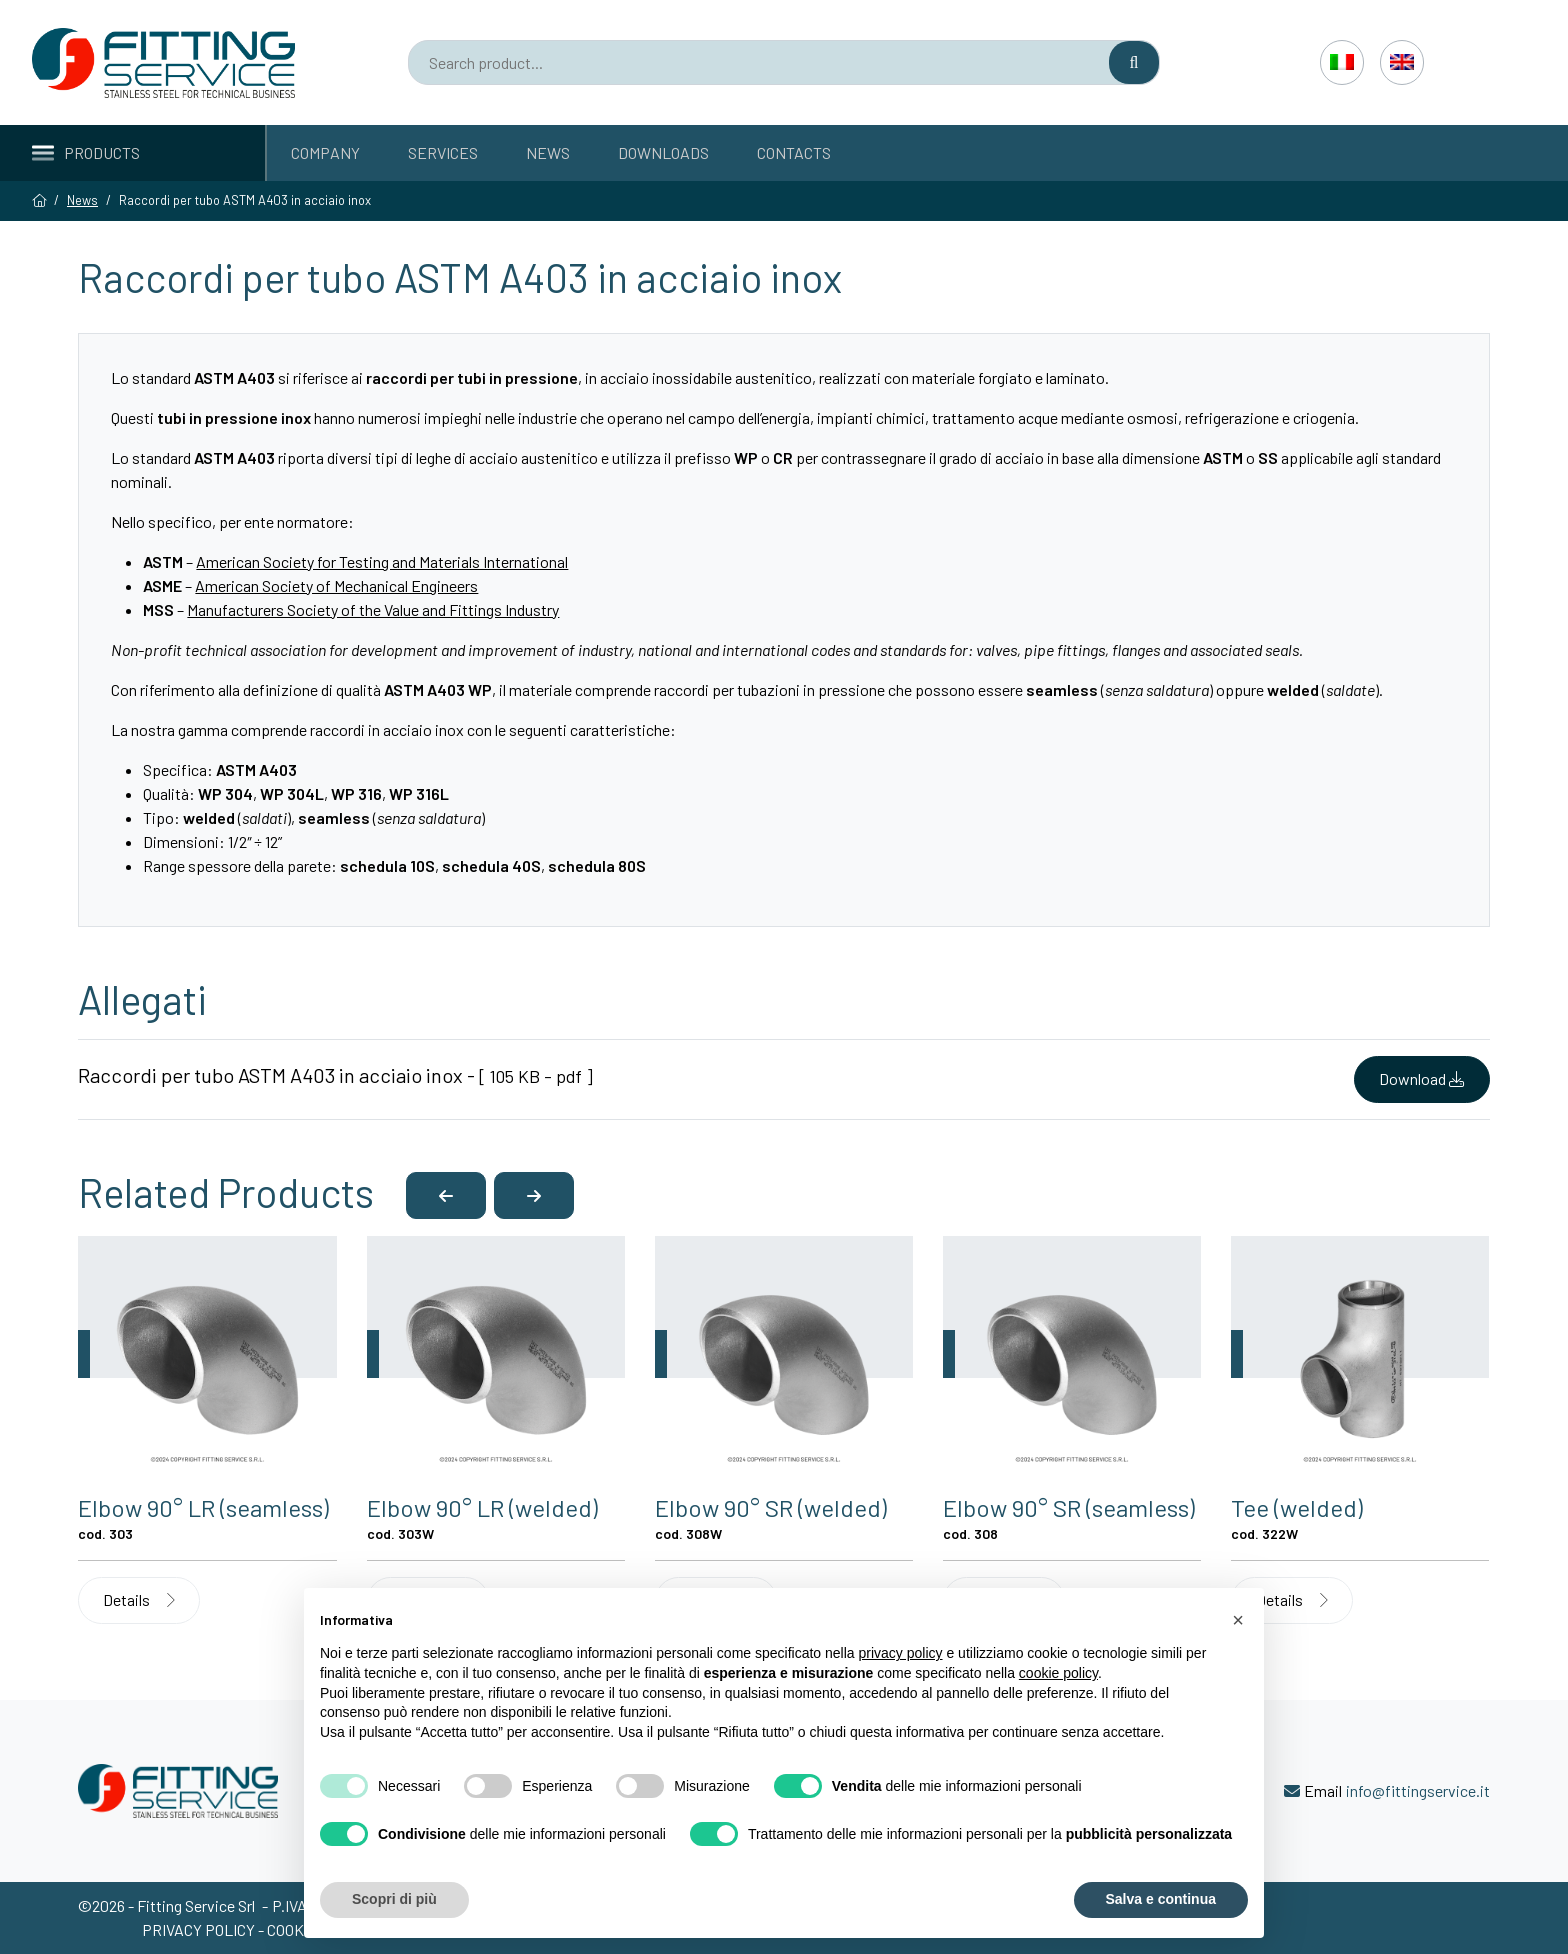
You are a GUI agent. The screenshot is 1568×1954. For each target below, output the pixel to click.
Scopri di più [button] (394, 1899)
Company (325, 152)
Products (86, 152)
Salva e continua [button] (1161, 1899)
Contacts (794, 152)
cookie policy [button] (1058, 1673)
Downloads (663, 152)
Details (139, 1599)
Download (1422, 1078)
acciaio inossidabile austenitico (706, 377)
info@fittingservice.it (1418, 1790)
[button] (446, 1195)
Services (443, 152)
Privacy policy (200, 1929)
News (548, 152)
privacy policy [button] (901, 1653)
